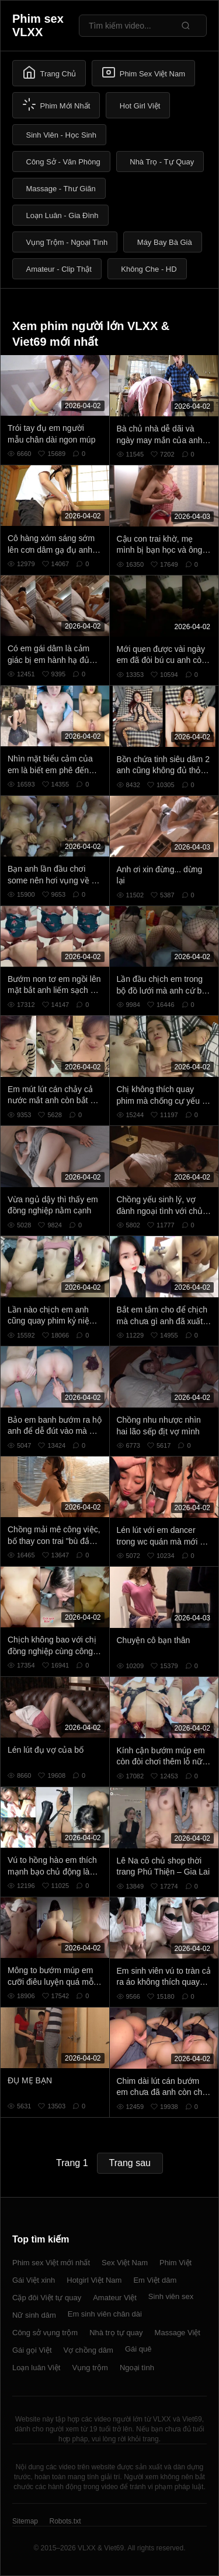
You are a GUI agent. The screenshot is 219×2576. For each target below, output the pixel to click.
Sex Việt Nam (125, 2262)
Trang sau (130, 2163)
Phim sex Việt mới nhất (51, 2262)
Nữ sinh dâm (34, 2315)
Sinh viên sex (170, 2296)
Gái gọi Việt (32, 2350)
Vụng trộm (90, 2367)
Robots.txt (65, 2521)
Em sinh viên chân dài (105, 2314)
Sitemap (25, 2521)
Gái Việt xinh (33, 2280)
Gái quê (138, 2349)
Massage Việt (177, 2332)
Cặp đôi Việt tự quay (46, 2297)
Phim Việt (175, 2262)
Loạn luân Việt (36, 2367)
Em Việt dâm (154, 2280)
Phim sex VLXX (38, 25)
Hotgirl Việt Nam (94, 2280)
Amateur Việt (115, 2297)
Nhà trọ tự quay (115, 2332)
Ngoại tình (137, 2367)
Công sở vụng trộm (45, 2332)
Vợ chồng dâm (88, 2350)
